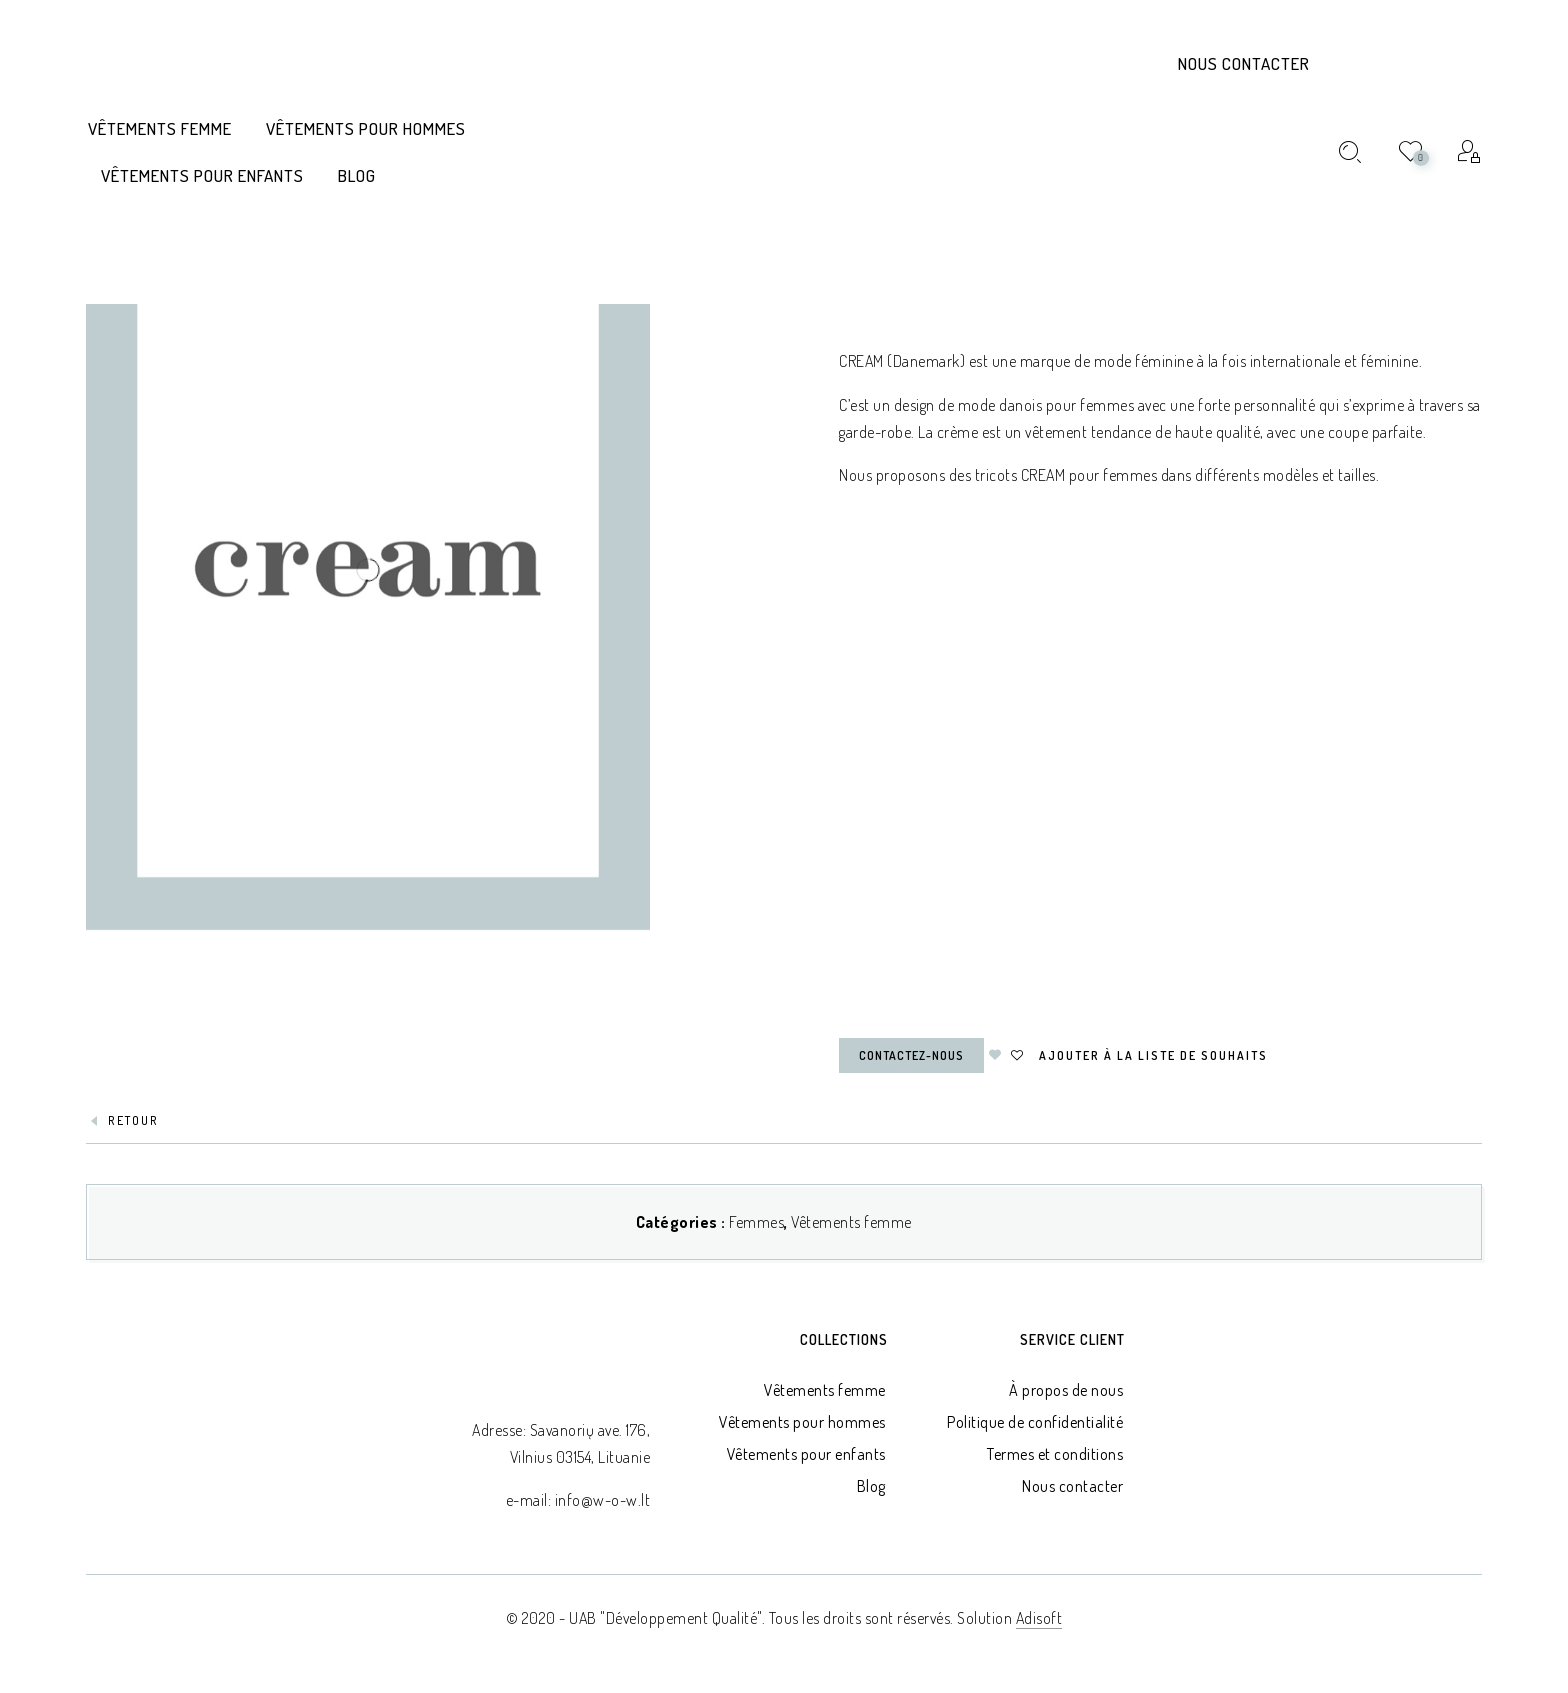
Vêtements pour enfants (806, 1454)
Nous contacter (1244, 63)
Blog (871, 1486)
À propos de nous (1066, 1390)
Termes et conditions (1055, 1454)
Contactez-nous (911, 1055)
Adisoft (1039, 1618)
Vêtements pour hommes (802, 1422)
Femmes (756, 1222)
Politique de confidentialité (1035, 1422)
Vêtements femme (851, 1222)
